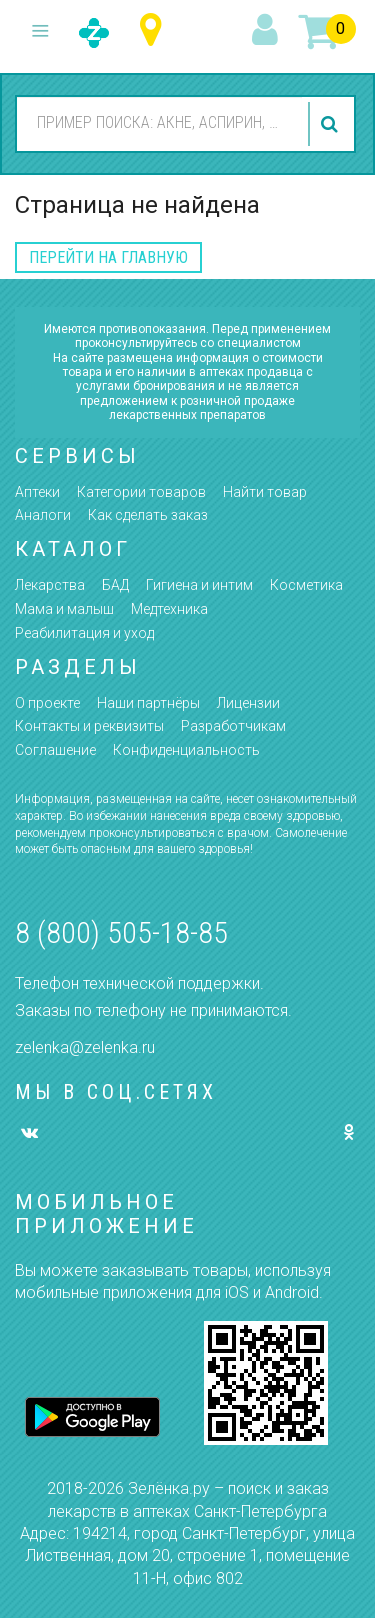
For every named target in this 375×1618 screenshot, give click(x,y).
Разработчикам (233, 726)
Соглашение (55, 750)
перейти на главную (108, 257)
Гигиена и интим (199, 585)
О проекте (47, 703)
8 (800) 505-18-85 (121, 932)
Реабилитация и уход (84, 633)
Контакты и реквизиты (89, 726)
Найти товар (265, 492)
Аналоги (43, 515)
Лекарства (50, 585)
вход (268, 31)
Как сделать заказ (148, 515)
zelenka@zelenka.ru (85, 1047)
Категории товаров (141, 492)
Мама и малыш (64, 609)
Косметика (306, 585)
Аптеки (37, 492)
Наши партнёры (148, 703)
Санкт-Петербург (155, 30)
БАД (115, 585)
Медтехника (169, 609)
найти (332, 124)
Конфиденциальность (186, 750)
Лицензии (248, 703)
